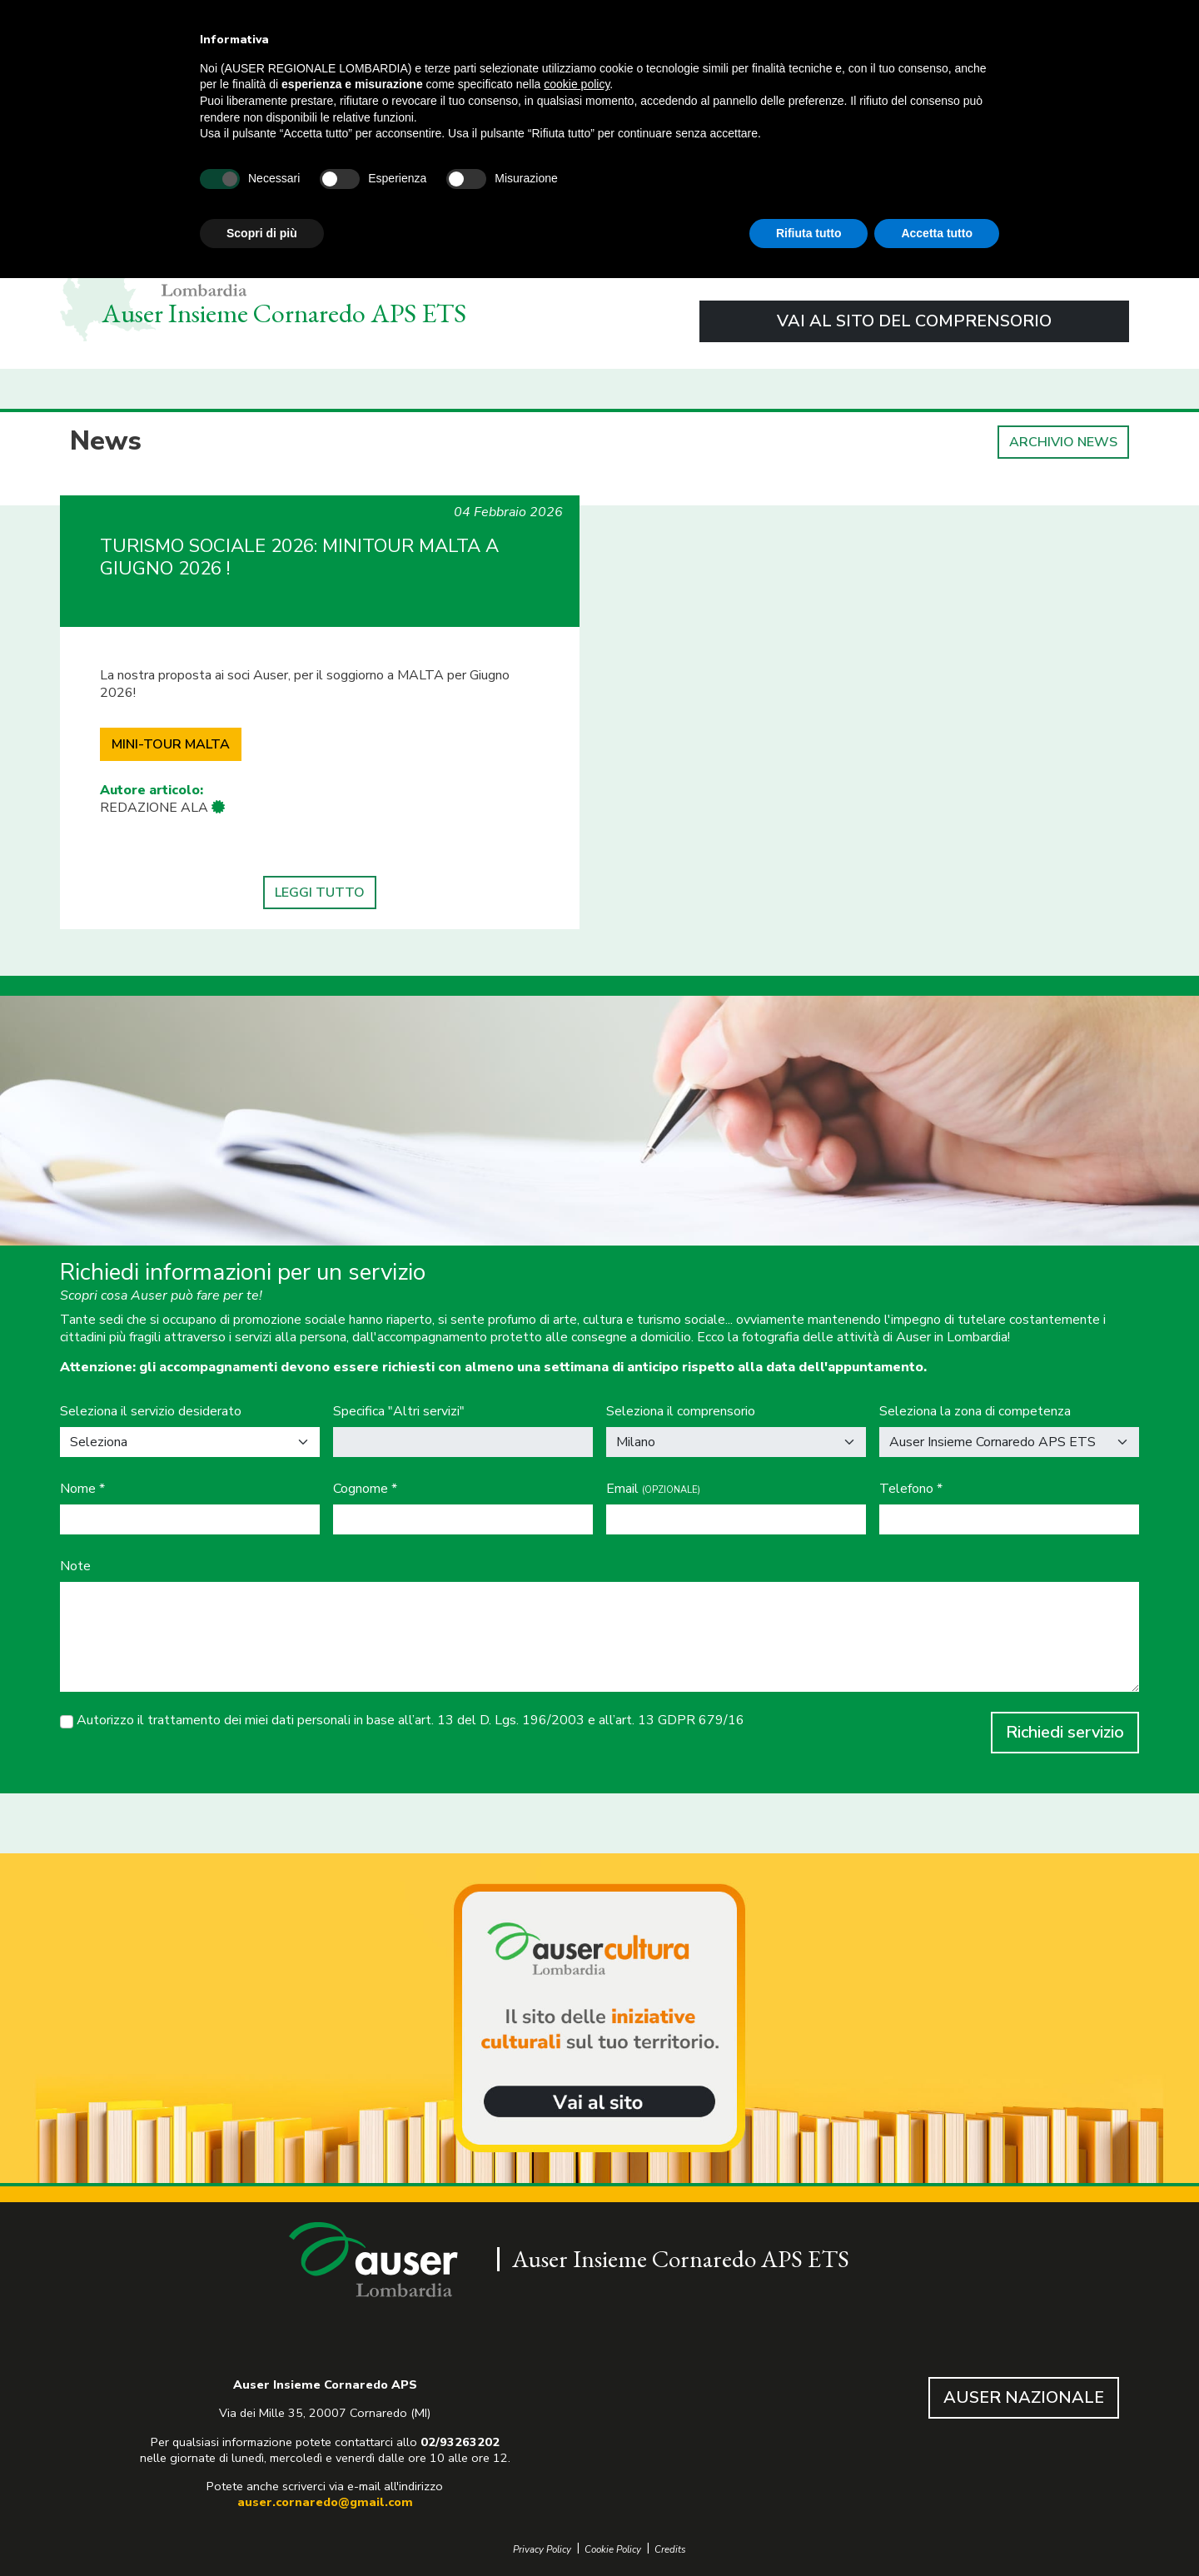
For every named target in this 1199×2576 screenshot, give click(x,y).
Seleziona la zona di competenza (975, 1411)
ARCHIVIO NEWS (1063, 442)
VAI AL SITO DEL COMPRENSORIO (914, 321)
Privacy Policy (542, 2550)
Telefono (911, 1489)
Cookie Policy (613, 2550)
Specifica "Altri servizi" (399, 1411)
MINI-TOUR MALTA (171, 744)
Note (75, 1566)
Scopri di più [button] (261, 233)
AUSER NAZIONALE (1023, 2397)
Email (653, 1489)
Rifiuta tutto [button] (809, 233)
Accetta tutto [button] (937, 233)
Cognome (365, 1489)
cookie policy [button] (576, 84)
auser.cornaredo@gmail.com (325, 2502)
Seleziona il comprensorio (680, 1411)
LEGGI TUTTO (320, 892)
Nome (82, 1489)
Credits (670, 2550)
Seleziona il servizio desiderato (150, 1411)
